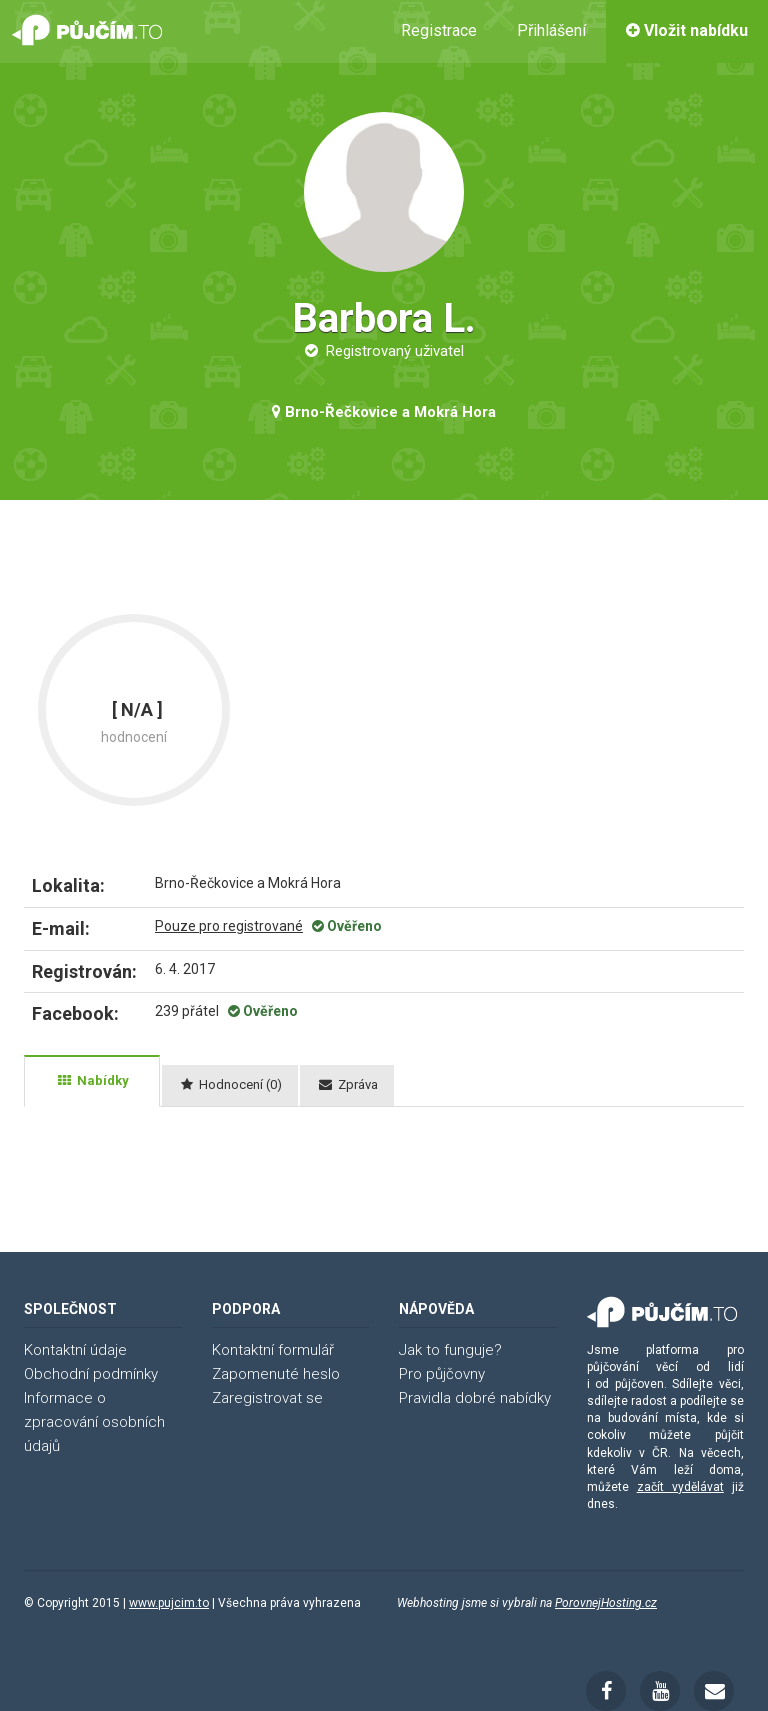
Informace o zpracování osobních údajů (94, 1422)
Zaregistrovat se (267, 1398)
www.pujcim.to (169, 1603)
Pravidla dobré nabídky (475, 1398)
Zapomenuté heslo (276, 1374)
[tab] (92, 1081)
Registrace (439, 30)
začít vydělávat (680, 1487)
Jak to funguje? (450, 1350)
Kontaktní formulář (273, 1350)
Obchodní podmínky (91, 1374)
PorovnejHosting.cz (606, 1603)
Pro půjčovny (442, 1374)
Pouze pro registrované (229, 926)
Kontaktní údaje (75, 1350)
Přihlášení (551, 30)
